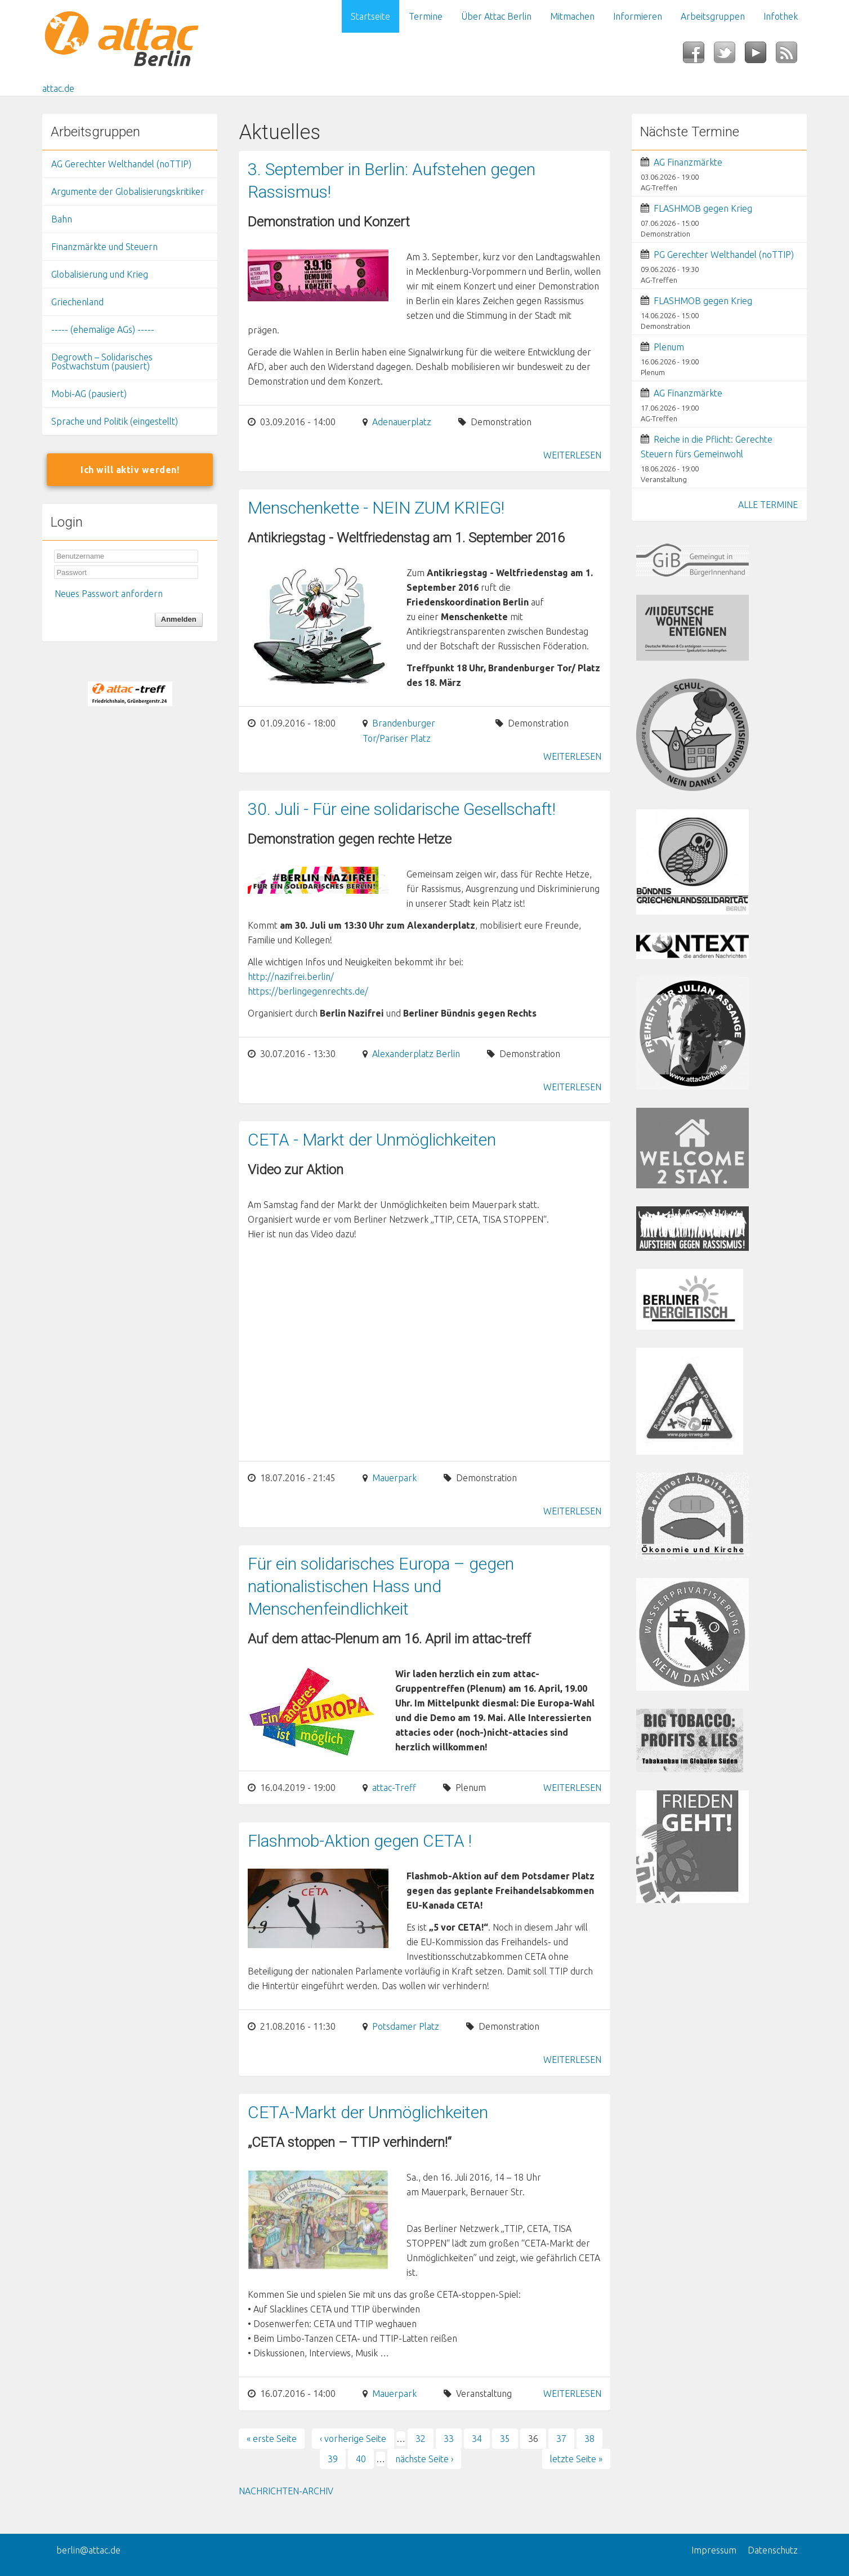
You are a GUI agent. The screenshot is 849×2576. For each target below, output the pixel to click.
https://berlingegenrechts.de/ (308, 991)
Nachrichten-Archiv (286, 2491)
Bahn (61, 219)
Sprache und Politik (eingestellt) (114, 421)
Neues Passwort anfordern (109, 594)
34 (477, 2439)
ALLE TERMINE (768, 505)
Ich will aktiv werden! (130, 470)
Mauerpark (394, 1478)
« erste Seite (272, 2439)
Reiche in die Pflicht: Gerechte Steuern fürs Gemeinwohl (706, 446)
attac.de (58, 88)
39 (333, 2459)
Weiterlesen (572, 455)
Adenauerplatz (401, 422)
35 (505, 2439)
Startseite (370, 16)
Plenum (669, 347)
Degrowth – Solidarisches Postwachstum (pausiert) (102, 361)
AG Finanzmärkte (688, 162)
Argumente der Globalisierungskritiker (127, 191)
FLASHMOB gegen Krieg (703, 208)
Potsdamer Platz (405, 2026)
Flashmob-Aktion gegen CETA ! (360, 1841)
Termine (426, 16)
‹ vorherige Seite (353, 2439)
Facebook (698, 56)
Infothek (780, 16)
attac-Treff (394, 1787)
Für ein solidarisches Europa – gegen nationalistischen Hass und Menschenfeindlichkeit (381, 1586)
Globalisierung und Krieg (99, 274)
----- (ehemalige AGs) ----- (102, 329)
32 (420, 2439)
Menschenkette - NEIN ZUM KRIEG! (376, 508)
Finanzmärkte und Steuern (104, 247)
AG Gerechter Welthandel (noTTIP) (121, 164)
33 (449, 2439)
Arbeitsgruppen (713, 16)
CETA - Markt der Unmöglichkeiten (372, 1139)
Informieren (637, 16)
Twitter (729, 56)
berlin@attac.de (88, 2550)
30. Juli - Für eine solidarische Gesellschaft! (402, 809)
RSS (791, 56)
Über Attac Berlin (496, 16)
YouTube (760, 56)
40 (361, 2459)
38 (589, 2439)
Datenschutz (773, 2550)
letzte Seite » (576, 2459)
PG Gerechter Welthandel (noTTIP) (724, 254)
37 (561, 2439)
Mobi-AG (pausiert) (89, 394)
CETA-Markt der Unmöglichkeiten (368, 2112)
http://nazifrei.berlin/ (291, 976)
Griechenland (77, 302)
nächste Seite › (424, 2459)
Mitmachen (572, 16)
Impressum (713, 2550)
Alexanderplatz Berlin (416, 1054)
